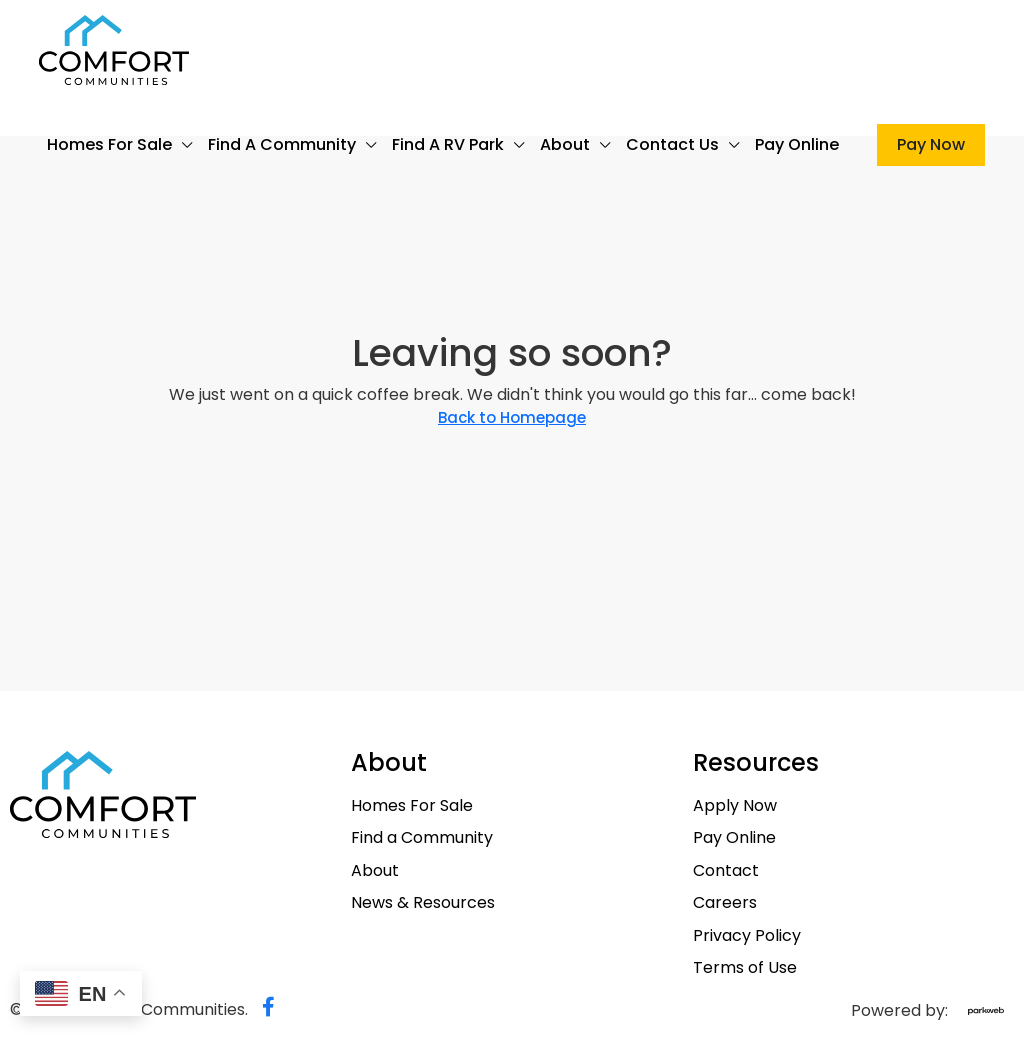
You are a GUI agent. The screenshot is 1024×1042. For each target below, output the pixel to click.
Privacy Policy (747, 936)
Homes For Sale (109, 144)
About (565, 144)
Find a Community (282, 144)
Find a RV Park (448, 144)
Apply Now (735, 806)
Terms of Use (745, 968)
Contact (726, 871)
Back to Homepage (512, 417)
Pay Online (797, 144)
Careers (725, 903)
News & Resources (423, 903)
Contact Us (672, 144)
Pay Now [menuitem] (931, 144)
